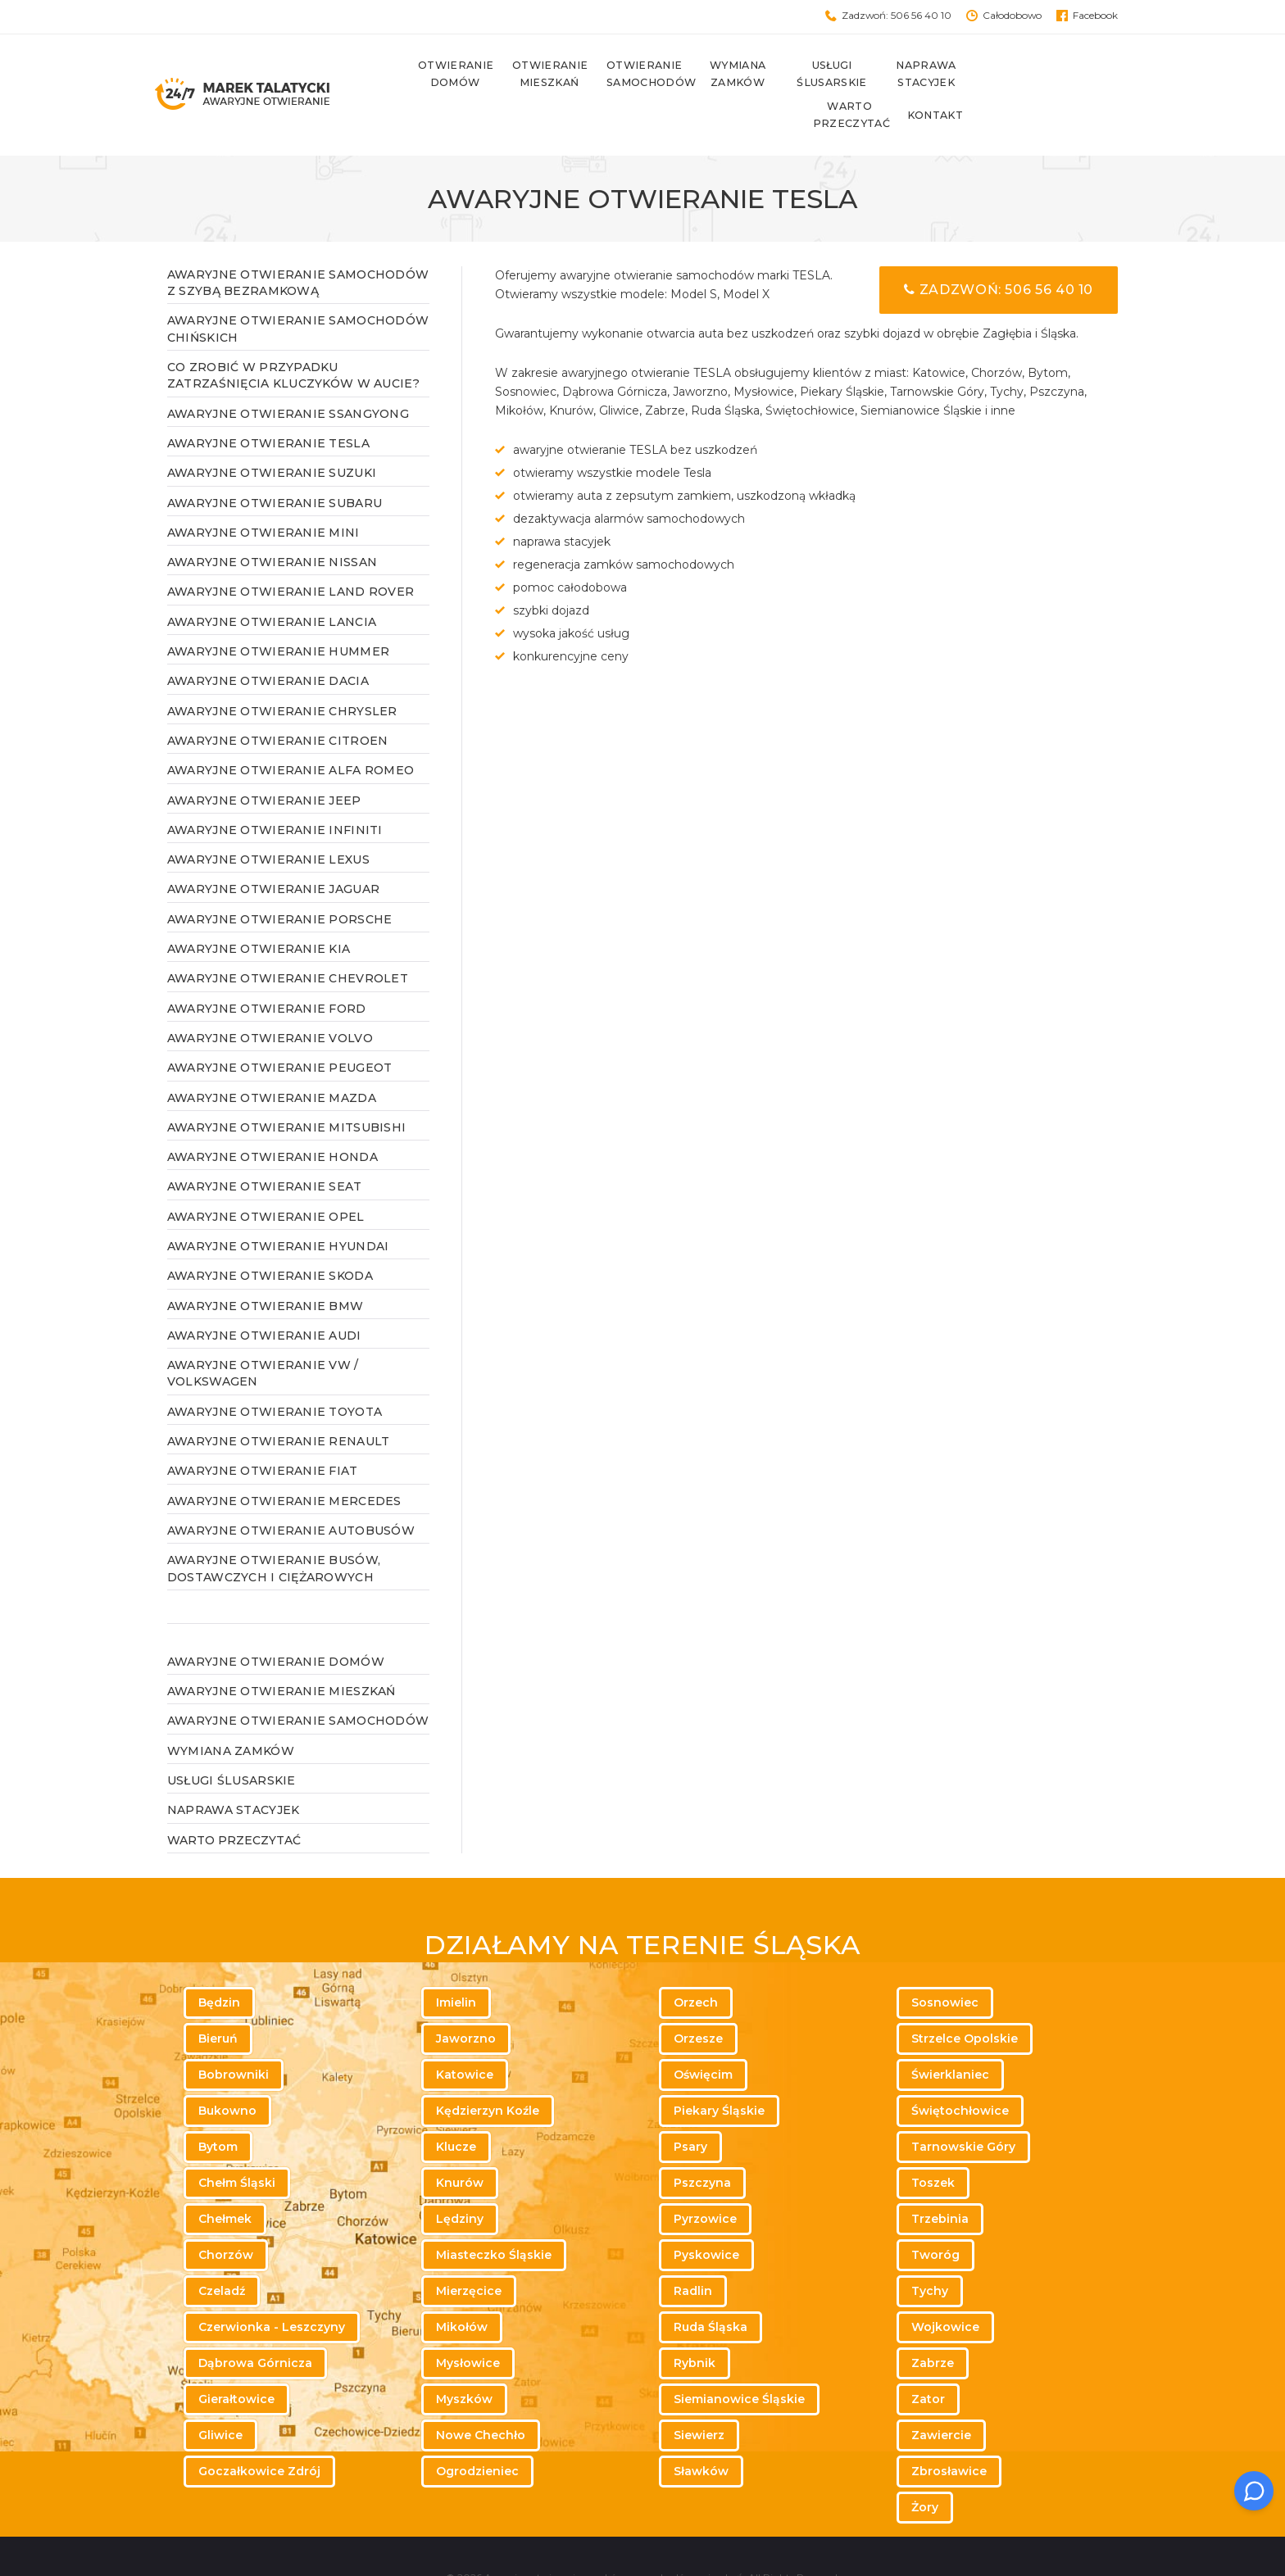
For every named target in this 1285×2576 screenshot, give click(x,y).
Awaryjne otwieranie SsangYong (288, 373)
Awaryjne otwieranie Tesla (268, 404)
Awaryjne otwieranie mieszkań (281, 1651)
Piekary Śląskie (719, 2070)
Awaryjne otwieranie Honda (272, 1117)
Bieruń (218, 1998)
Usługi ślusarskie (817, 75)
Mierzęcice (469, 2250)
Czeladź (221, 2250)
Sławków (701, 2431)
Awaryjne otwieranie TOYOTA (274, 1371)
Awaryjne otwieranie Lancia (271, 581)
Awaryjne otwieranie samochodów (298, 1681)
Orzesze (698, 1998)
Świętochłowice (960, 2070)
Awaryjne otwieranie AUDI (264, 1295)
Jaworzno (466, 1998)
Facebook (1095, 15)
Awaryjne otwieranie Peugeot (280, 1028)
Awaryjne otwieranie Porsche (280, 879)
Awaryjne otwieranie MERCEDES (284, 1461)
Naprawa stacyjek (912, 75)
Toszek (933, 2142)
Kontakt (1091, 75)
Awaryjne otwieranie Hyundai (278, 1207)
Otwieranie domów (441, 75)
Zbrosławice (949, 2431)
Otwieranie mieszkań (535, 75)
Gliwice (220, 2395)
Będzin (219, 1962)
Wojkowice (945, 2286)
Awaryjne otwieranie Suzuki (271, 433)
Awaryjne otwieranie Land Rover (290, 552)
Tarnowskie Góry (963, 2106)
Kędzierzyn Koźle (487, 2070)
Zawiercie (941, 2395)
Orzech (696, 1962)
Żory (924, 2467)
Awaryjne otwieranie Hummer (278, 612)
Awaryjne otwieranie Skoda (270, 1236)
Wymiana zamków (723, 75)
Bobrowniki (233, 2034)
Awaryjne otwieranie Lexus (268, 820)
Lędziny (460, 2178)
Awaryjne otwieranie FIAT (262, 1431)
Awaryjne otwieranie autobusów (291, 1491)
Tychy (929, 2250)
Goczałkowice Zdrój (259, 2431)
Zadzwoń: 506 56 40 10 (896, 15)
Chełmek (225, 2178)
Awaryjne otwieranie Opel (266, 1176)
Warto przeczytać (1006, 75)
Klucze (456, 2106)
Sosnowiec (945, 1962)
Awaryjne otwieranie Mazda (271, 1057)
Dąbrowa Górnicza (255, 2322)
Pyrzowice (705, 2178)
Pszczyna (702, 2142)
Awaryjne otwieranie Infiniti (275, 789)
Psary (690, 2106)
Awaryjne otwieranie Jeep (264, 760)
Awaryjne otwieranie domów (275, 1621)
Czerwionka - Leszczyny (271, 2286)
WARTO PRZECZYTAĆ (234, 1800)
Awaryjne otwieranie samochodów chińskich (298, 289)
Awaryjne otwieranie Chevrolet (287, 939)
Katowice (464, 2034)
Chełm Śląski (236, 2142)
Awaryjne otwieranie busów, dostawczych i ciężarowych (273, 1528)
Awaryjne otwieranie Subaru (274, 463)
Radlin (693, 2250)
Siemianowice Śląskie (739, 2359)
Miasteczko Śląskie (494, 2214)
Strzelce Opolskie (964, 1998)
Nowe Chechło (480, 2395)
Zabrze (932, 2322)
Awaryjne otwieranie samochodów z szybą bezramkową (298, 242)
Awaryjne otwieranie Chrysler (282, 671)
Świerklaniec (950, 2034)
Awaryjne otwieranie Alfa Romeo (290, 730)
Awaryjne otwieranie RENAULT (278, 1402)
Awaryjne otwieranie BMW (265, 1266)
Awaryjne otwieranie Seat (264, 1147)
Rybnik (694, 2322)
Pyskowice (706, 2214)
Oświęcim (703, 2034)
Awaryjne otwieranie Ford (266, 968)
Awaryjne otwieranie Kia (258, 909)
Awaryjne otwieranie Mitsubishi (286, 1087)
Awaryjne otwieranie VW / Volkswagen (263, 1333)
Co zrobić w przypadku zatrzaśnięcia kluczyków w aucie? (293, 335)
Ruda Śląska (710, 2286)
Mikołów (462, 2286)
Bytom (218, 2106)
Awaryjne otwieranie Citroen (277, 701)
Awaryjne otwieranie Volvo (270, 998)
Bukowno (227, 2070)
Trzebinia (940, 2178)
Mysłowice (468, 2322)
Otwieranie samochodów (629, 75)
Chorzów (225, 2214)
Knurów (460, 2142)
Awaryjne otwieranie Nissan (272, 522)
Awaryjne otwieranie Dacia (268, 641)
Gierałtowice (236, 2359)
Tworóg (935, 2214)
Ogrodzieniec (477, 2431)
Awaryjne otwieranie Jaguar (273, 849)
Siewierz (699, 2395)
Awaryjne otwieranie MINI (263, 492)
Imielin (456, 1962)
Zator (928, 2359)
